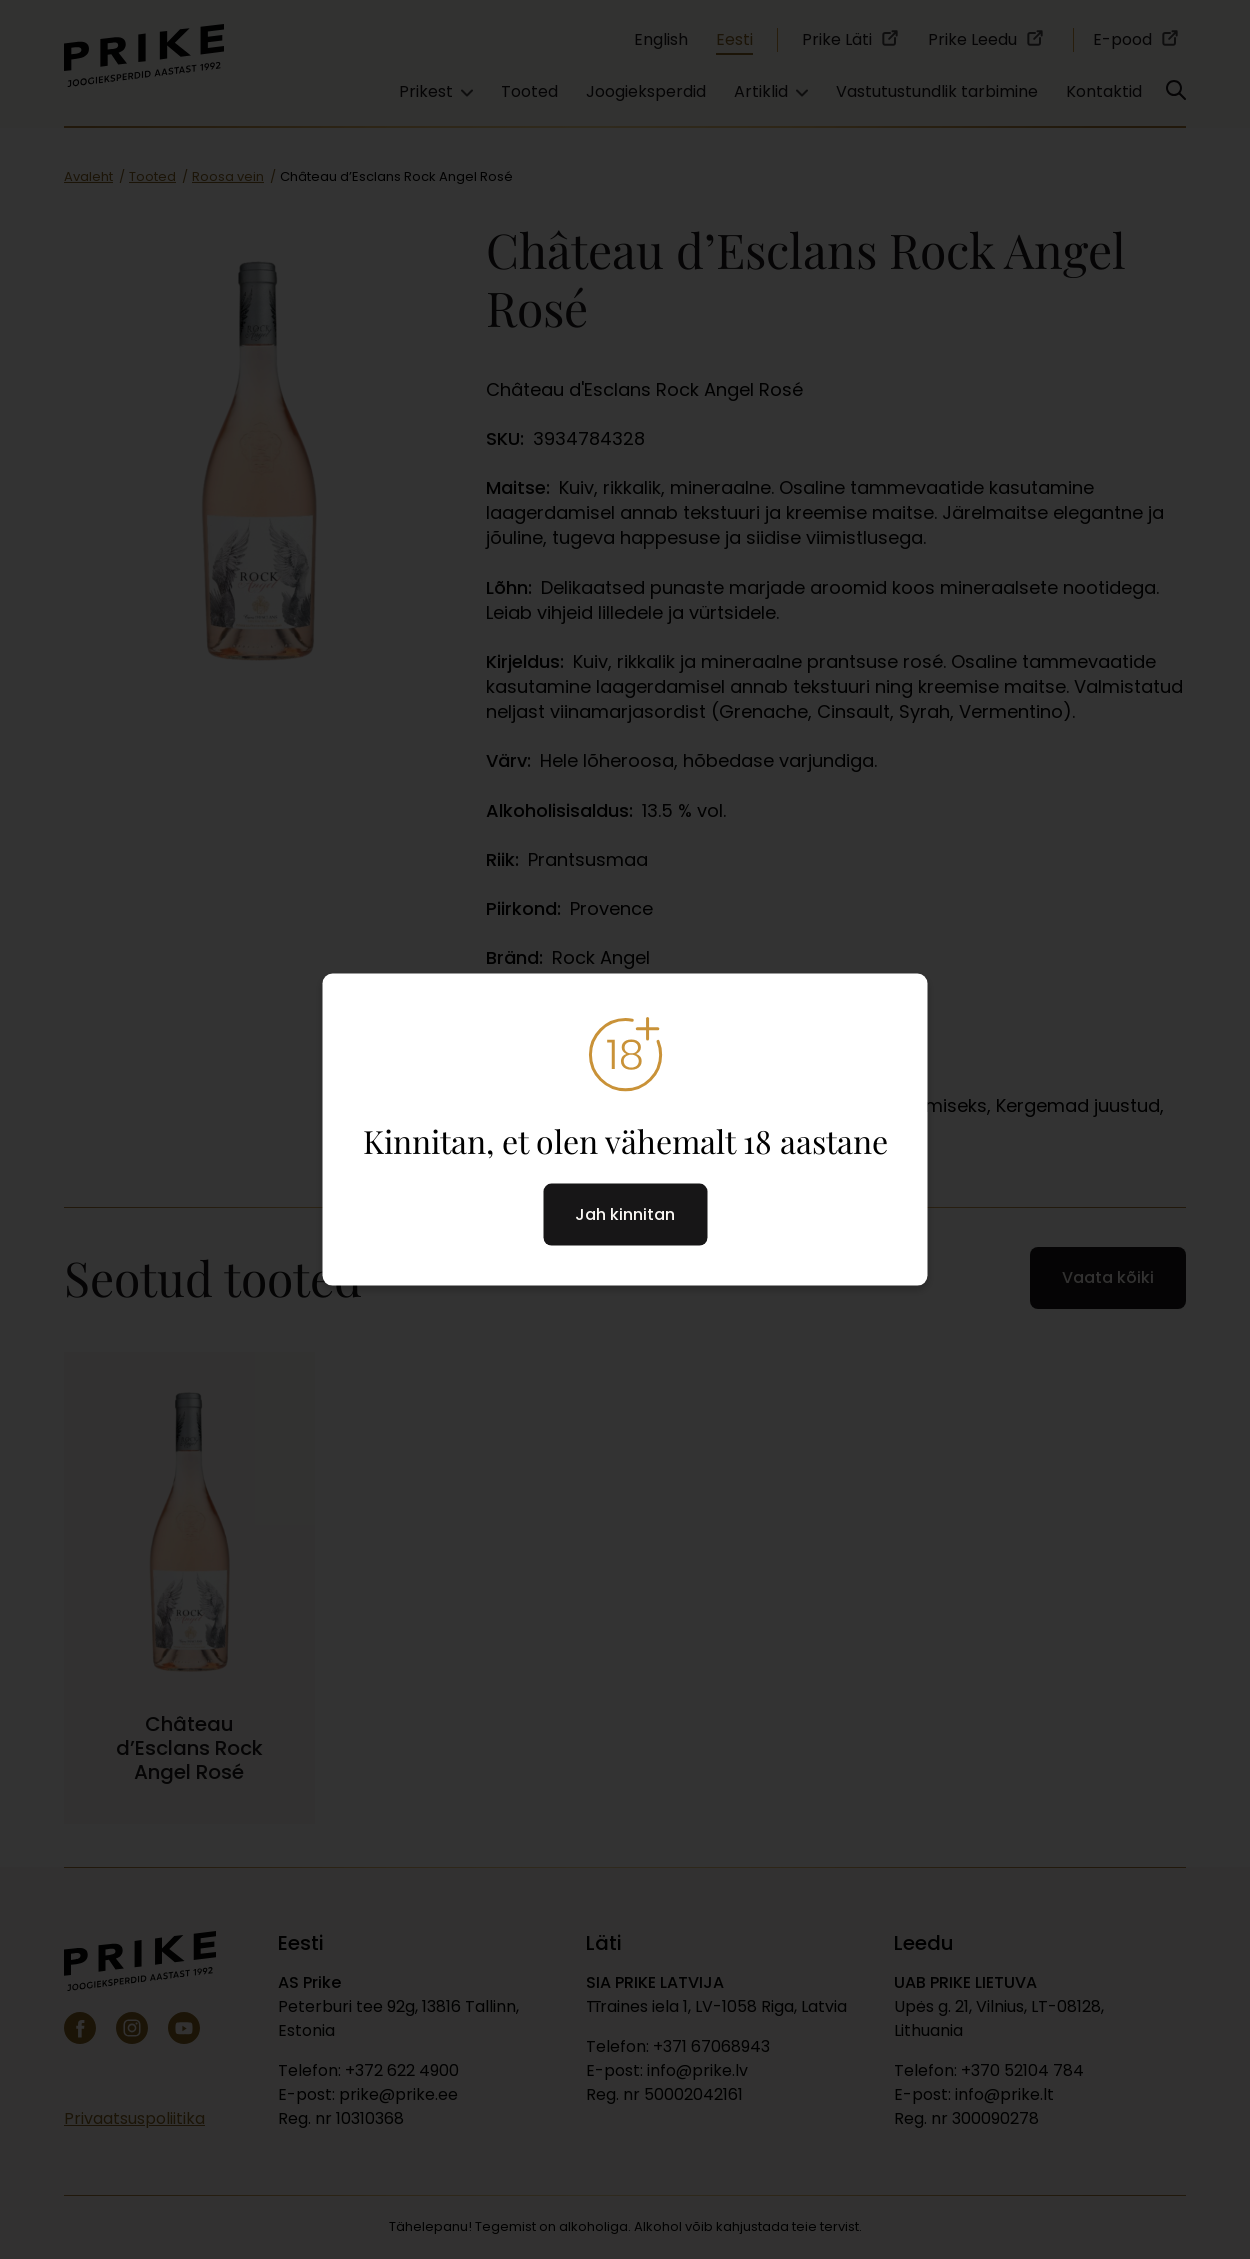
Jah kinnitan (625, 1214)
